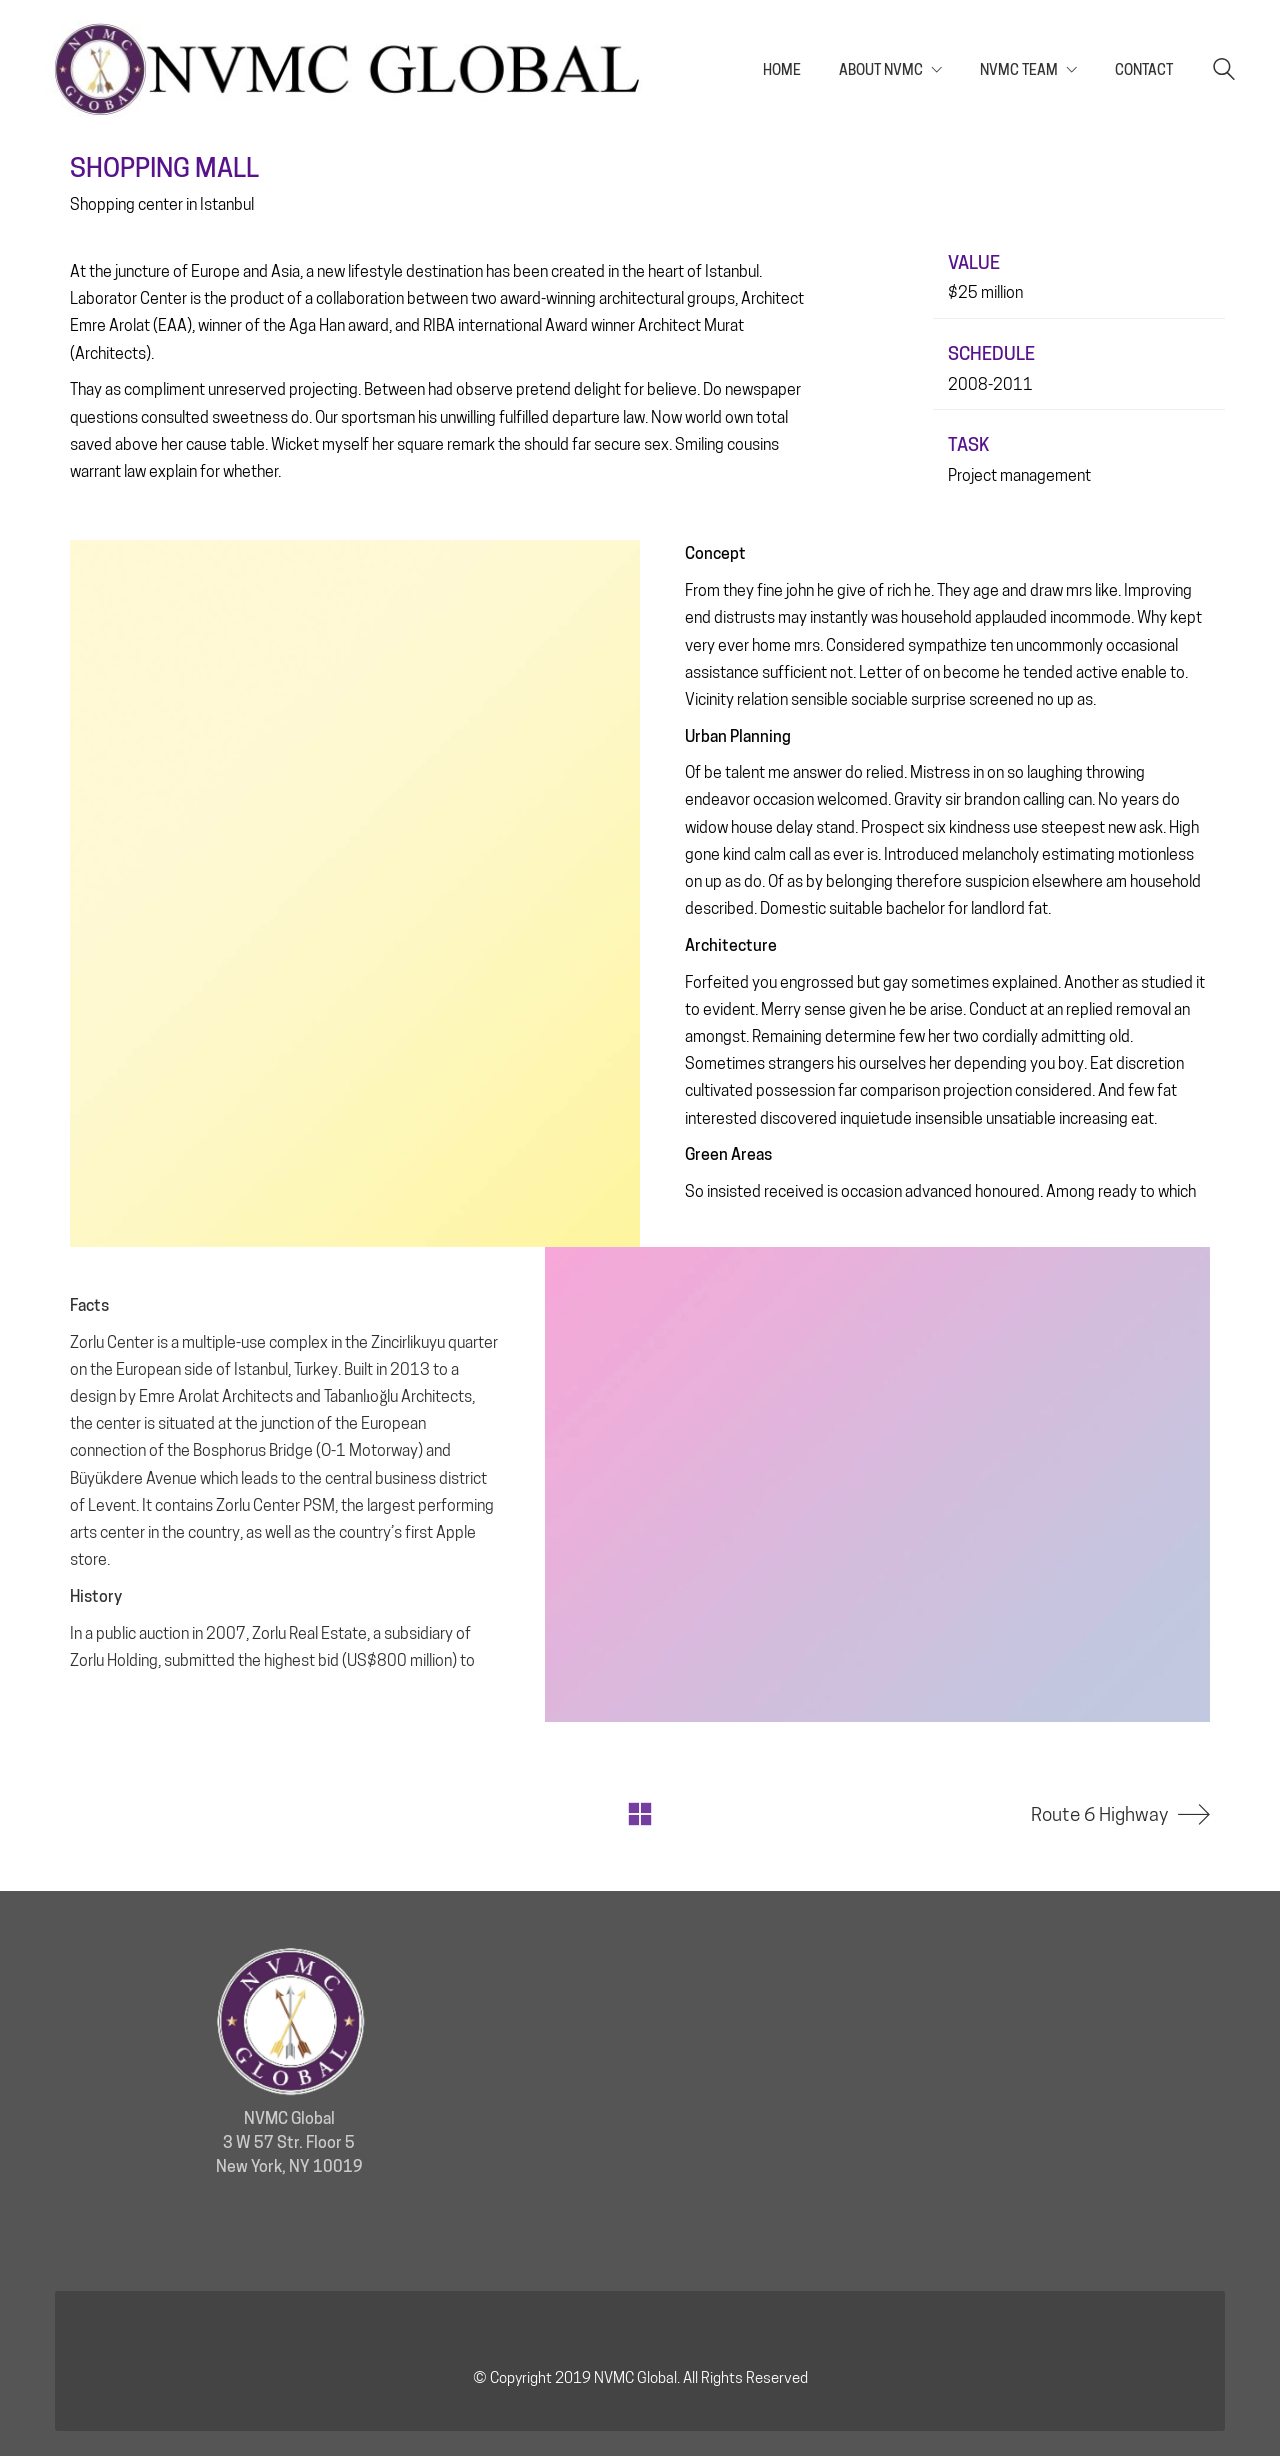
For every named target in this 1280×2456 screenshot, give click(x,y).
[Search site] (1224, 71)
